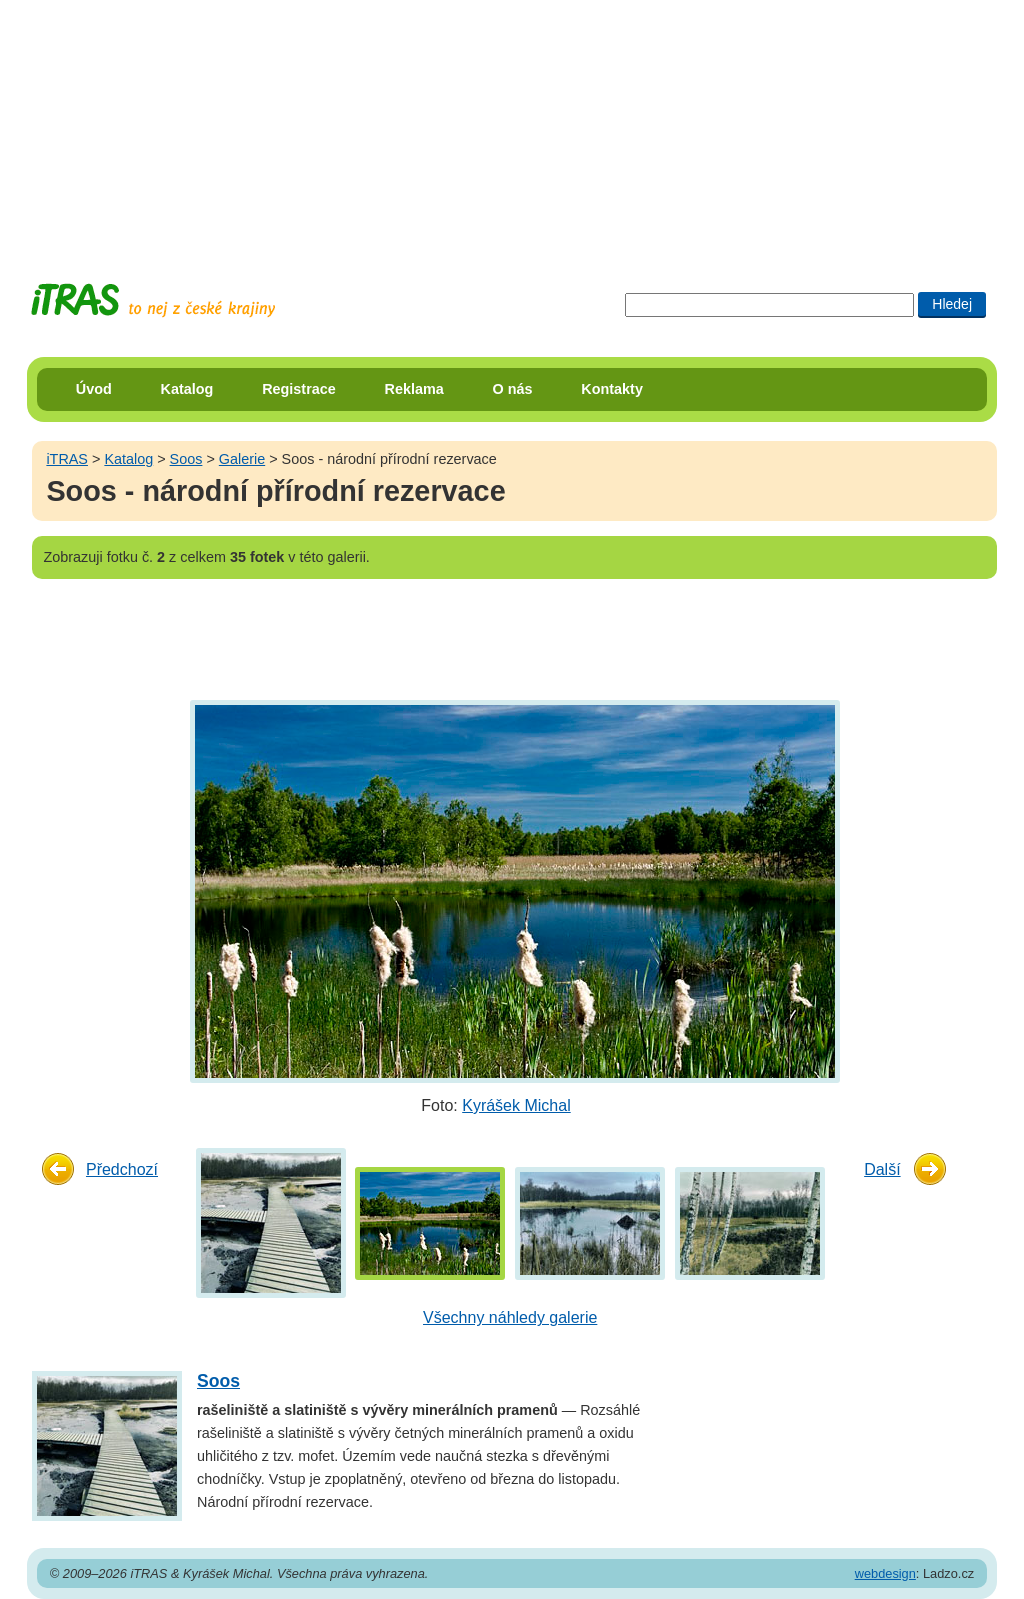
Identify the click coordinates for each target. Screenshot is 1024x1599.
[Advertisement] (512, 125)
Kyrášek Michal (516, 1105)
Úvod (94, 389)
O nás (513, 389)
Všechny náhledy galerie (510, 1317)
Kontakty (612, 389)
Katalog (187, 389)
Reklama (414, 389)
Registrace (299, 389)
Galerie (242, 459)
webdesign (885, 1573)
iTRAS (67, 459)
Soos (186, 459)
